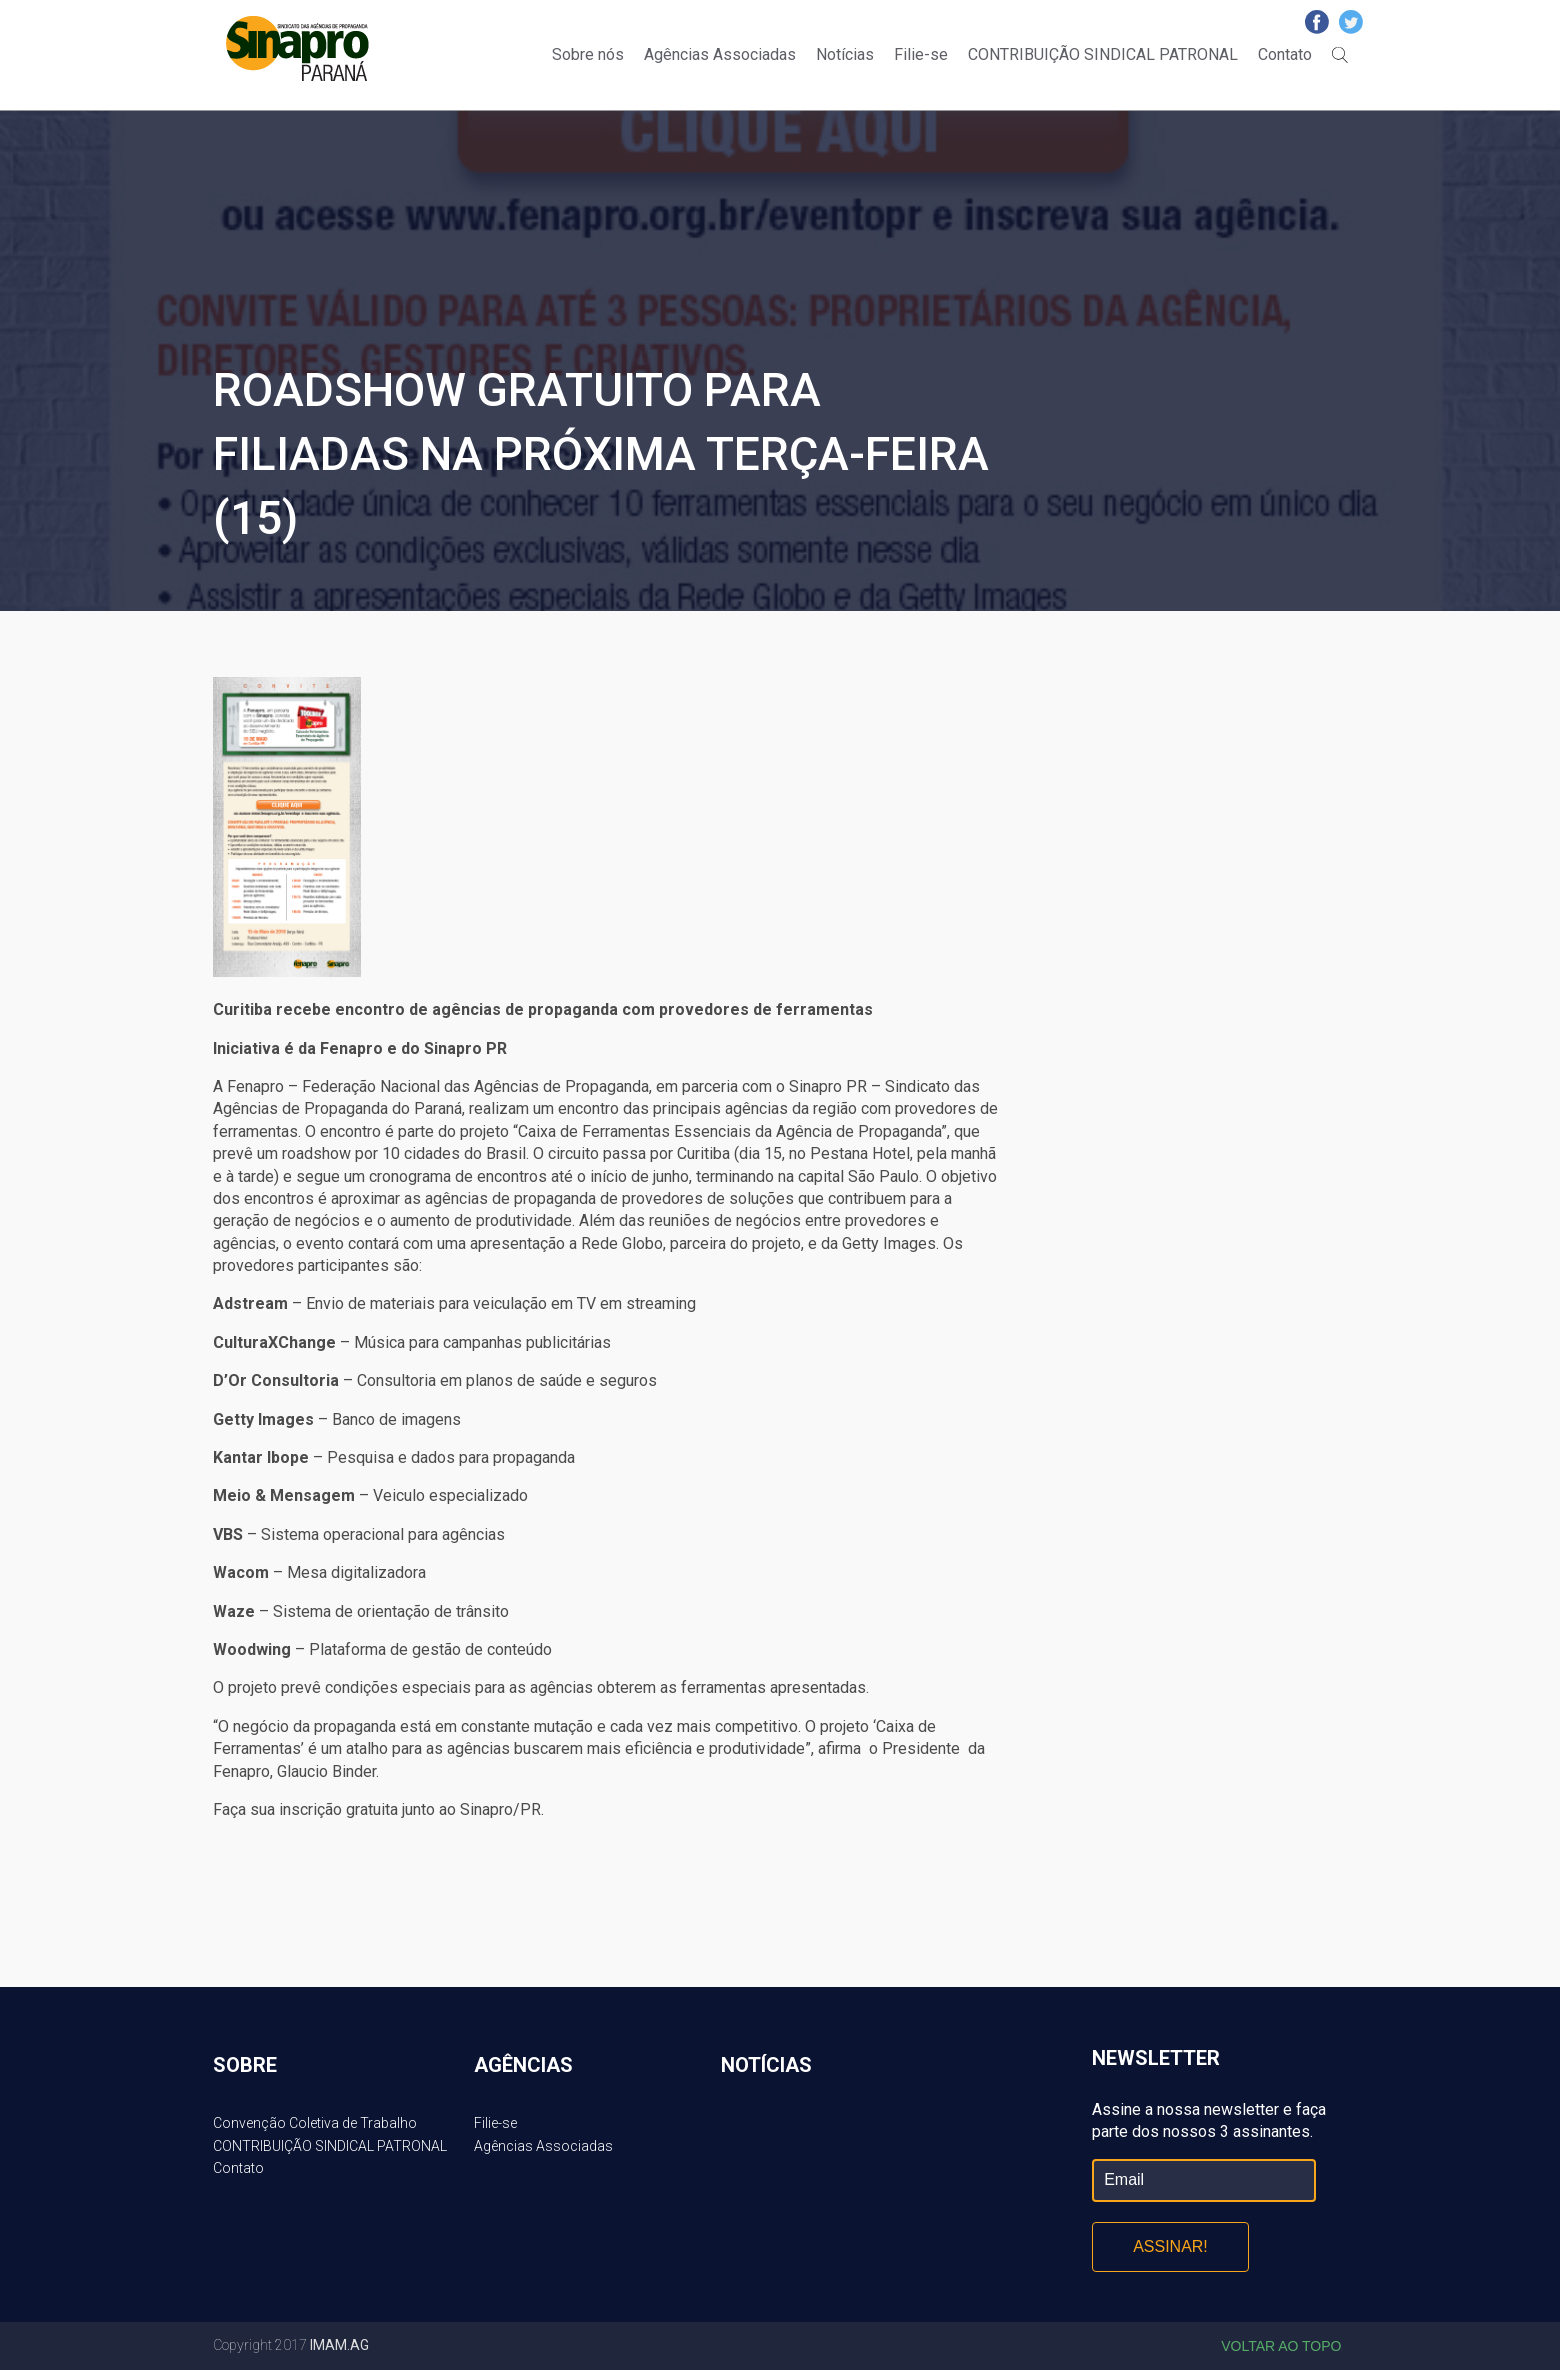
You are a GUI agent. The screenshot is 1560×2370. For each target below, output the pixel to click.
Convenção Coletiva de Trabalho (315, 2123)
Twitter (1351, 22)
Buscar (1340, 55)
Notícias (845, 54)
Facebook (1317, 22)
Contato (1285, 54)
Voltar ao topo (1281, 2346)
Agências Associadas (720, 54)
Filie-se (921, 54)
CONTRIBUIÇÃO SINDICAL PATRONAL (1103, 54)
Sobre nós (588, 54)
